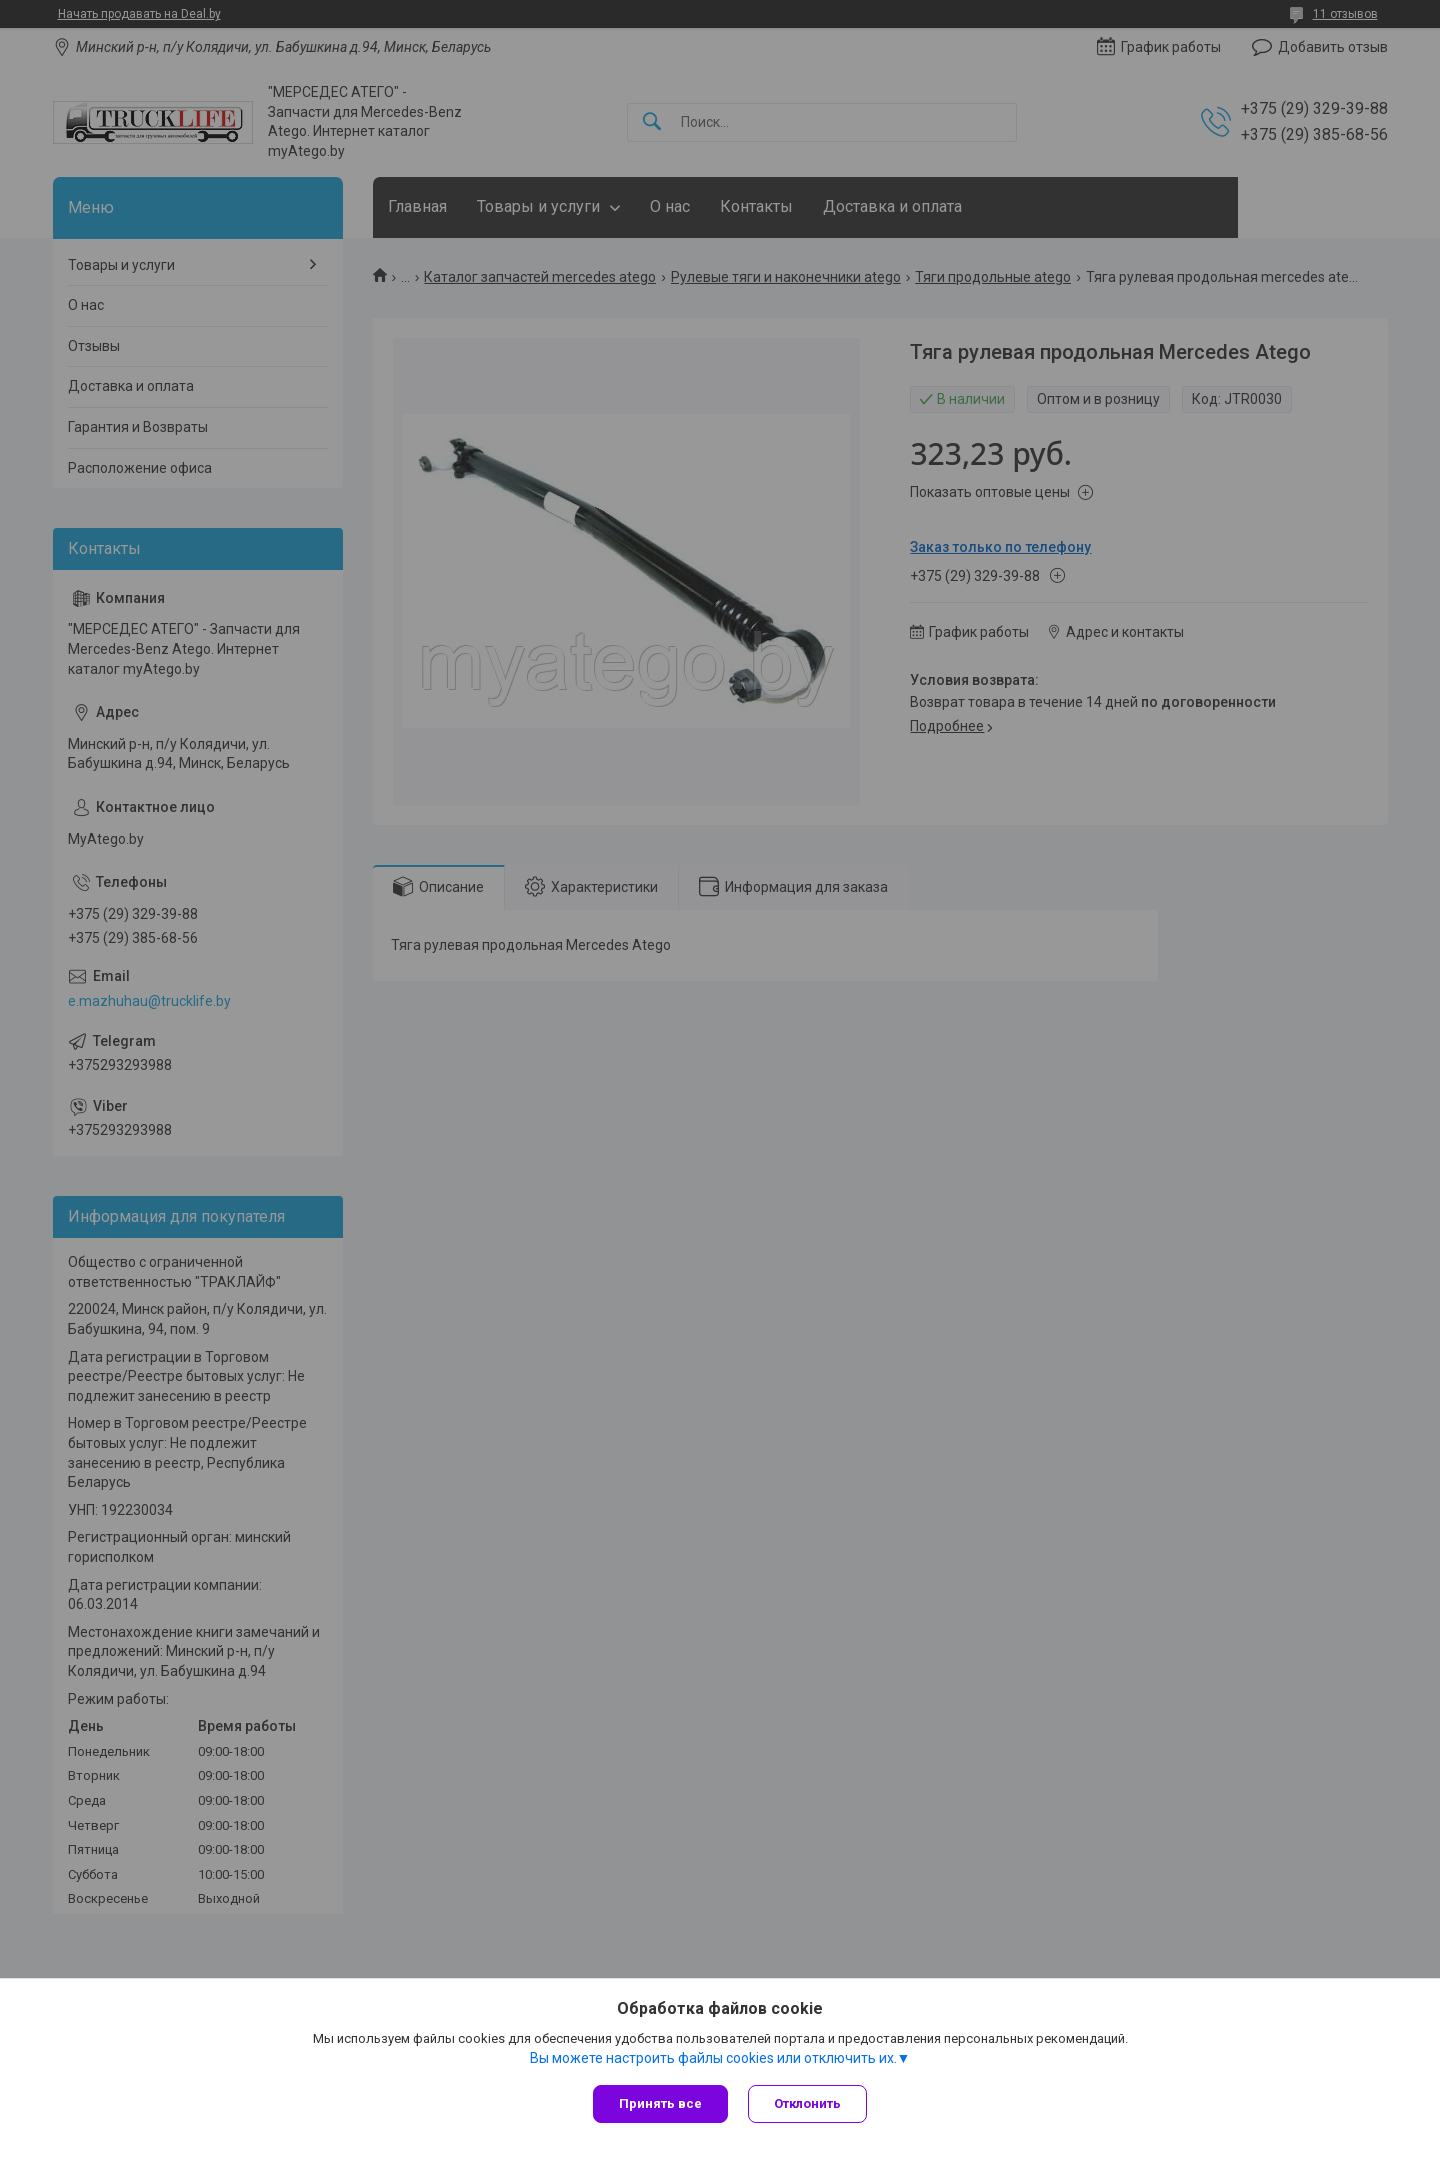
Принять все (660, 2103)
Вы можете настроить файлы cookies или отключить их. (713, 2058)
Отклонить (807, 2103)
